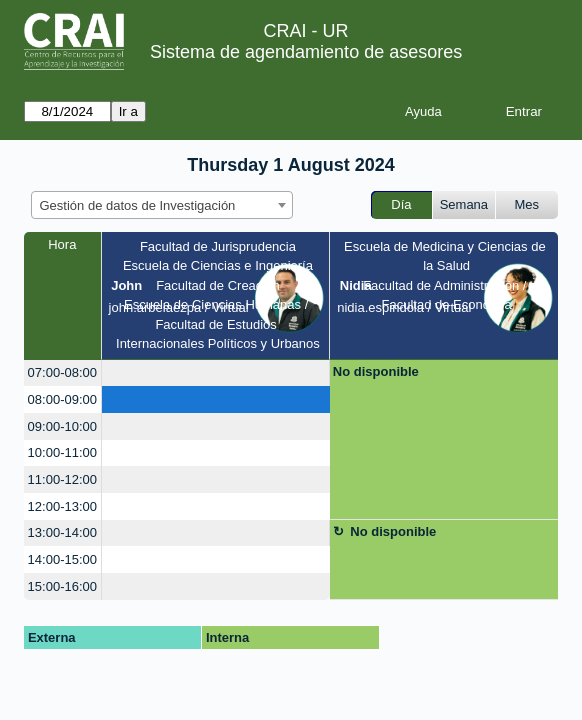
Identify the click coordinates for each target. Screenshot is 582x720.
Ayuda (423, 111)
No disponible (376, 371)
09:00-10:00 (62, 426)
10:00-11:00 (62, 452)
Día (401, 204)
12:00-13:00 (62, 506)
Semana (464, 204)
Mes (527, 204)
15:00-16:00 (62, 586)
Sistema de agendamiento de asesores (306, 52)
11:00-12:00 (62, 479)
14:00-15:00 (62, 559)
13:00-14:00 (62, 532)
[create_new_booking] (216, 373)
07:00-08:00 (62, 372)
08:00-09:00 (62, 399)
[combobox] (162, 205)
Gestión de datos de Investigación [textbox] (138, 205)
